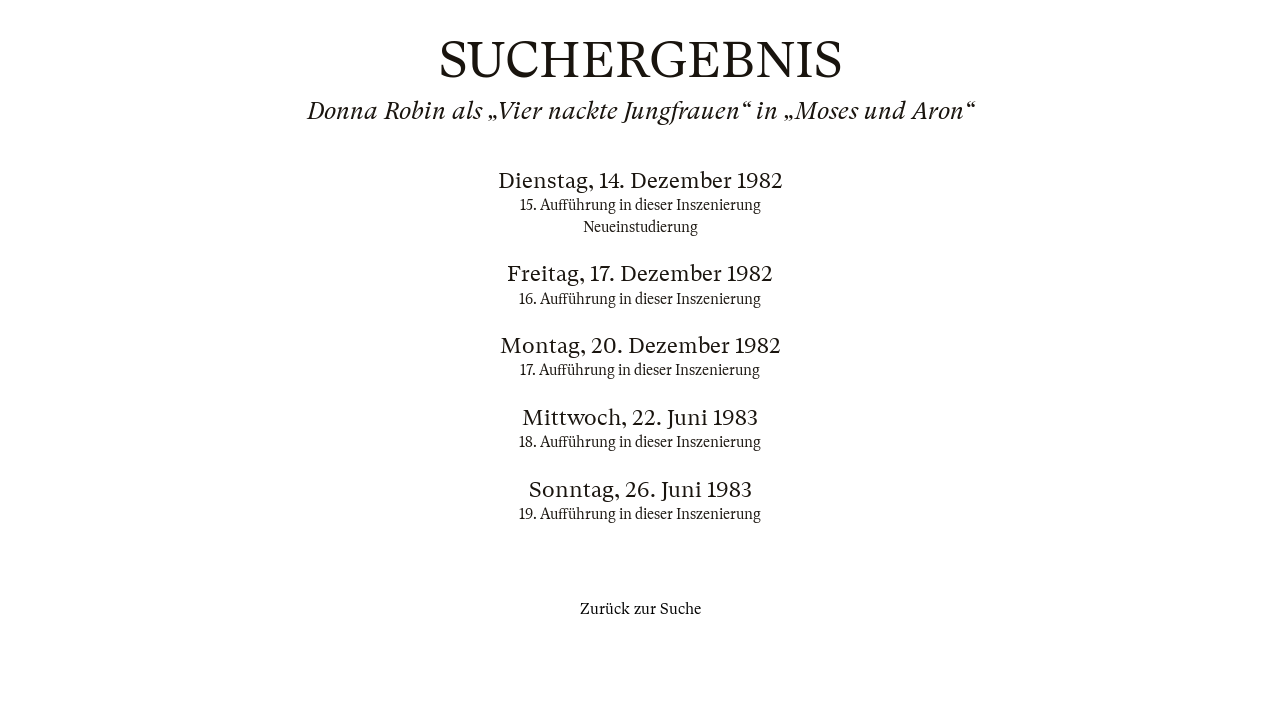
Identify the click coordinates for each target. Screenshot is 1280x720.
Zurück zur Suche (640, 609)
